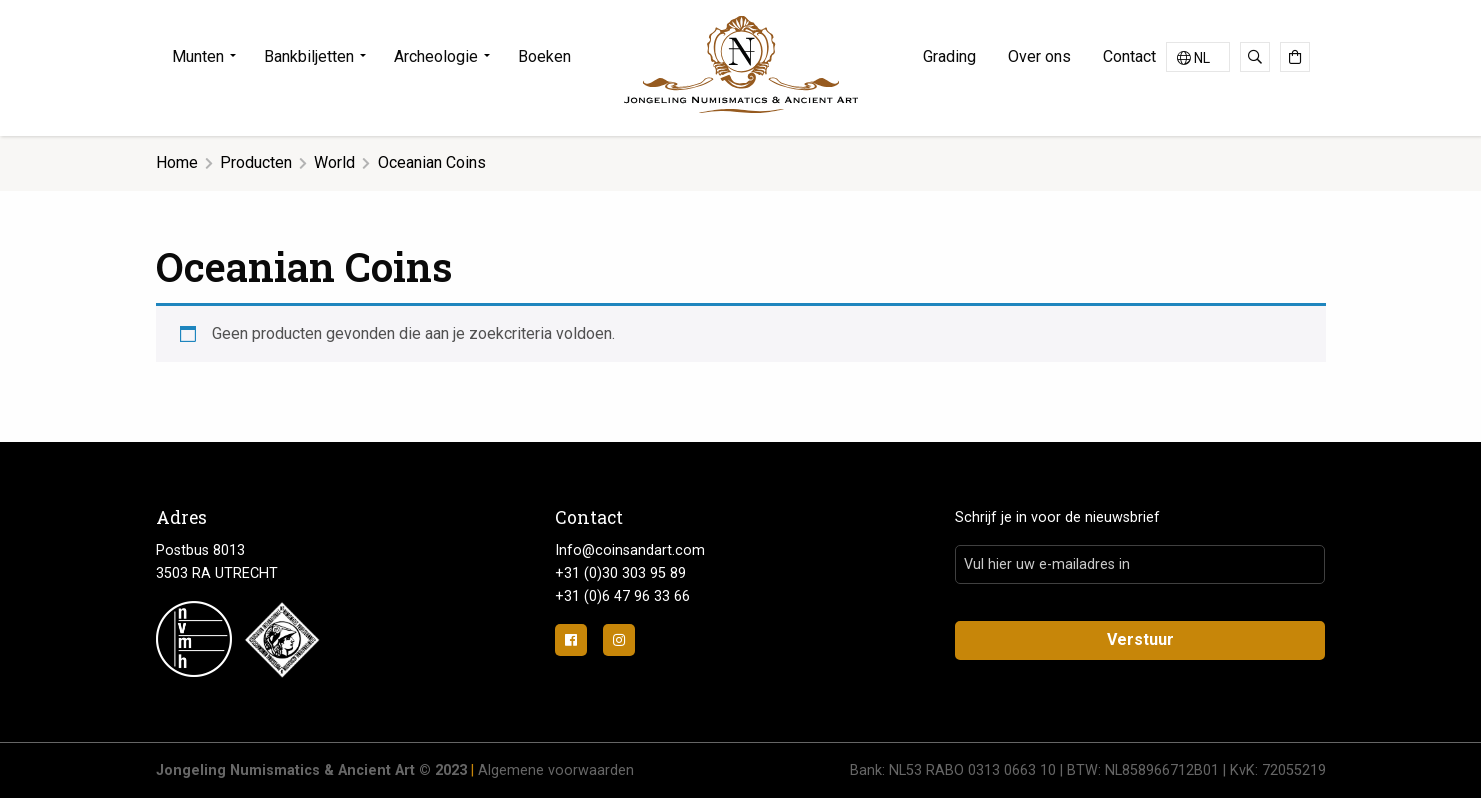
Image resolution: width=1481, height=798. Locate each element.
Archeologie (436, 56)
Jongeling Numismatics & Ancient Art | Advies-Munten (741, 64)
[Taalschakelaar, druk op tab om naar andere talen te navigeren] (1198, 57)
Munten (198, 56)
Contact (1129, 56)
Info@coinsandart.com (630, 550)
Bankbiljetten (309, 56)
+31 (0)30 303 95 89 (620, 573)
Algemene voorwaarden (556, 770)
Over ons (1039, 56)
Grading (949, 56)
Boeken (544, 56)
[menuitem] (210, 57)
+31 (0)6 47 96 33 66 (622, 596)
